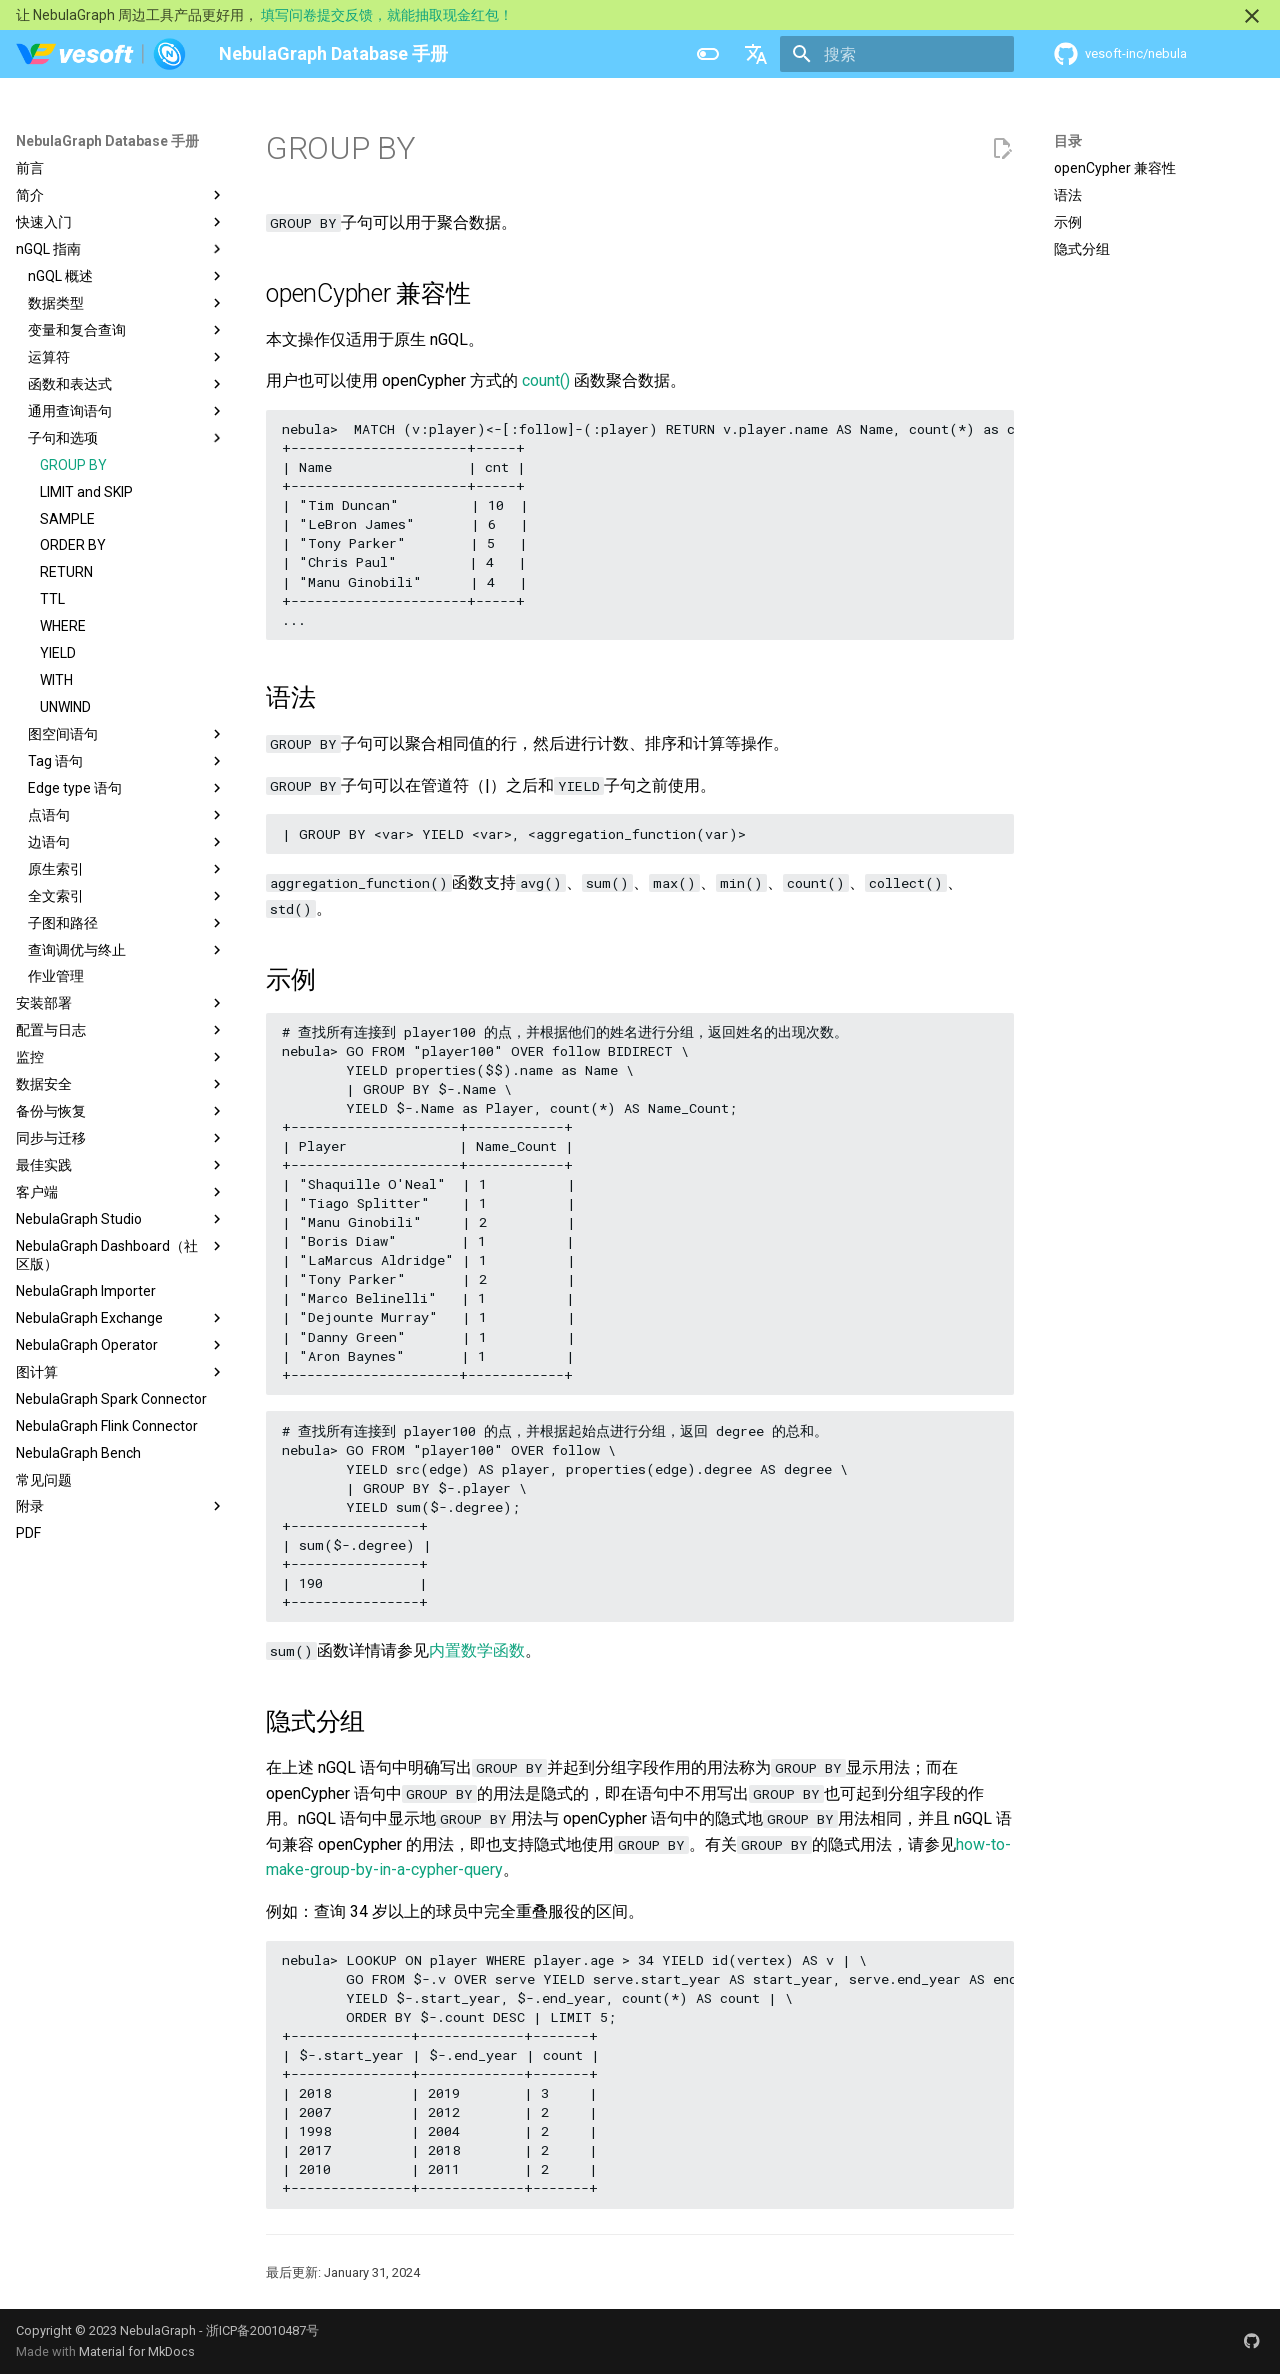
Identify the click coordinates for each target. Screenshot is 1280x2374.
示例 (1068, 222)
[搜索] (897, 54)
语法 (1068, 195)
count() (546, 380)
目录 (1068, 141)
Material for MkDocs (137, 2351)
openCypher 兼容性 (1115, 168)
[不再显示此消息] (1252, 16)
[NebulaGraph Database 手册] (101, 54)
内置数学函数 (477, 1650)
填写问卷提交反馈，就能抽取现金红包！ (387, 15)
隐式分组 (1082, 249)
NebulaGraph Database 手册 (107, 141)
